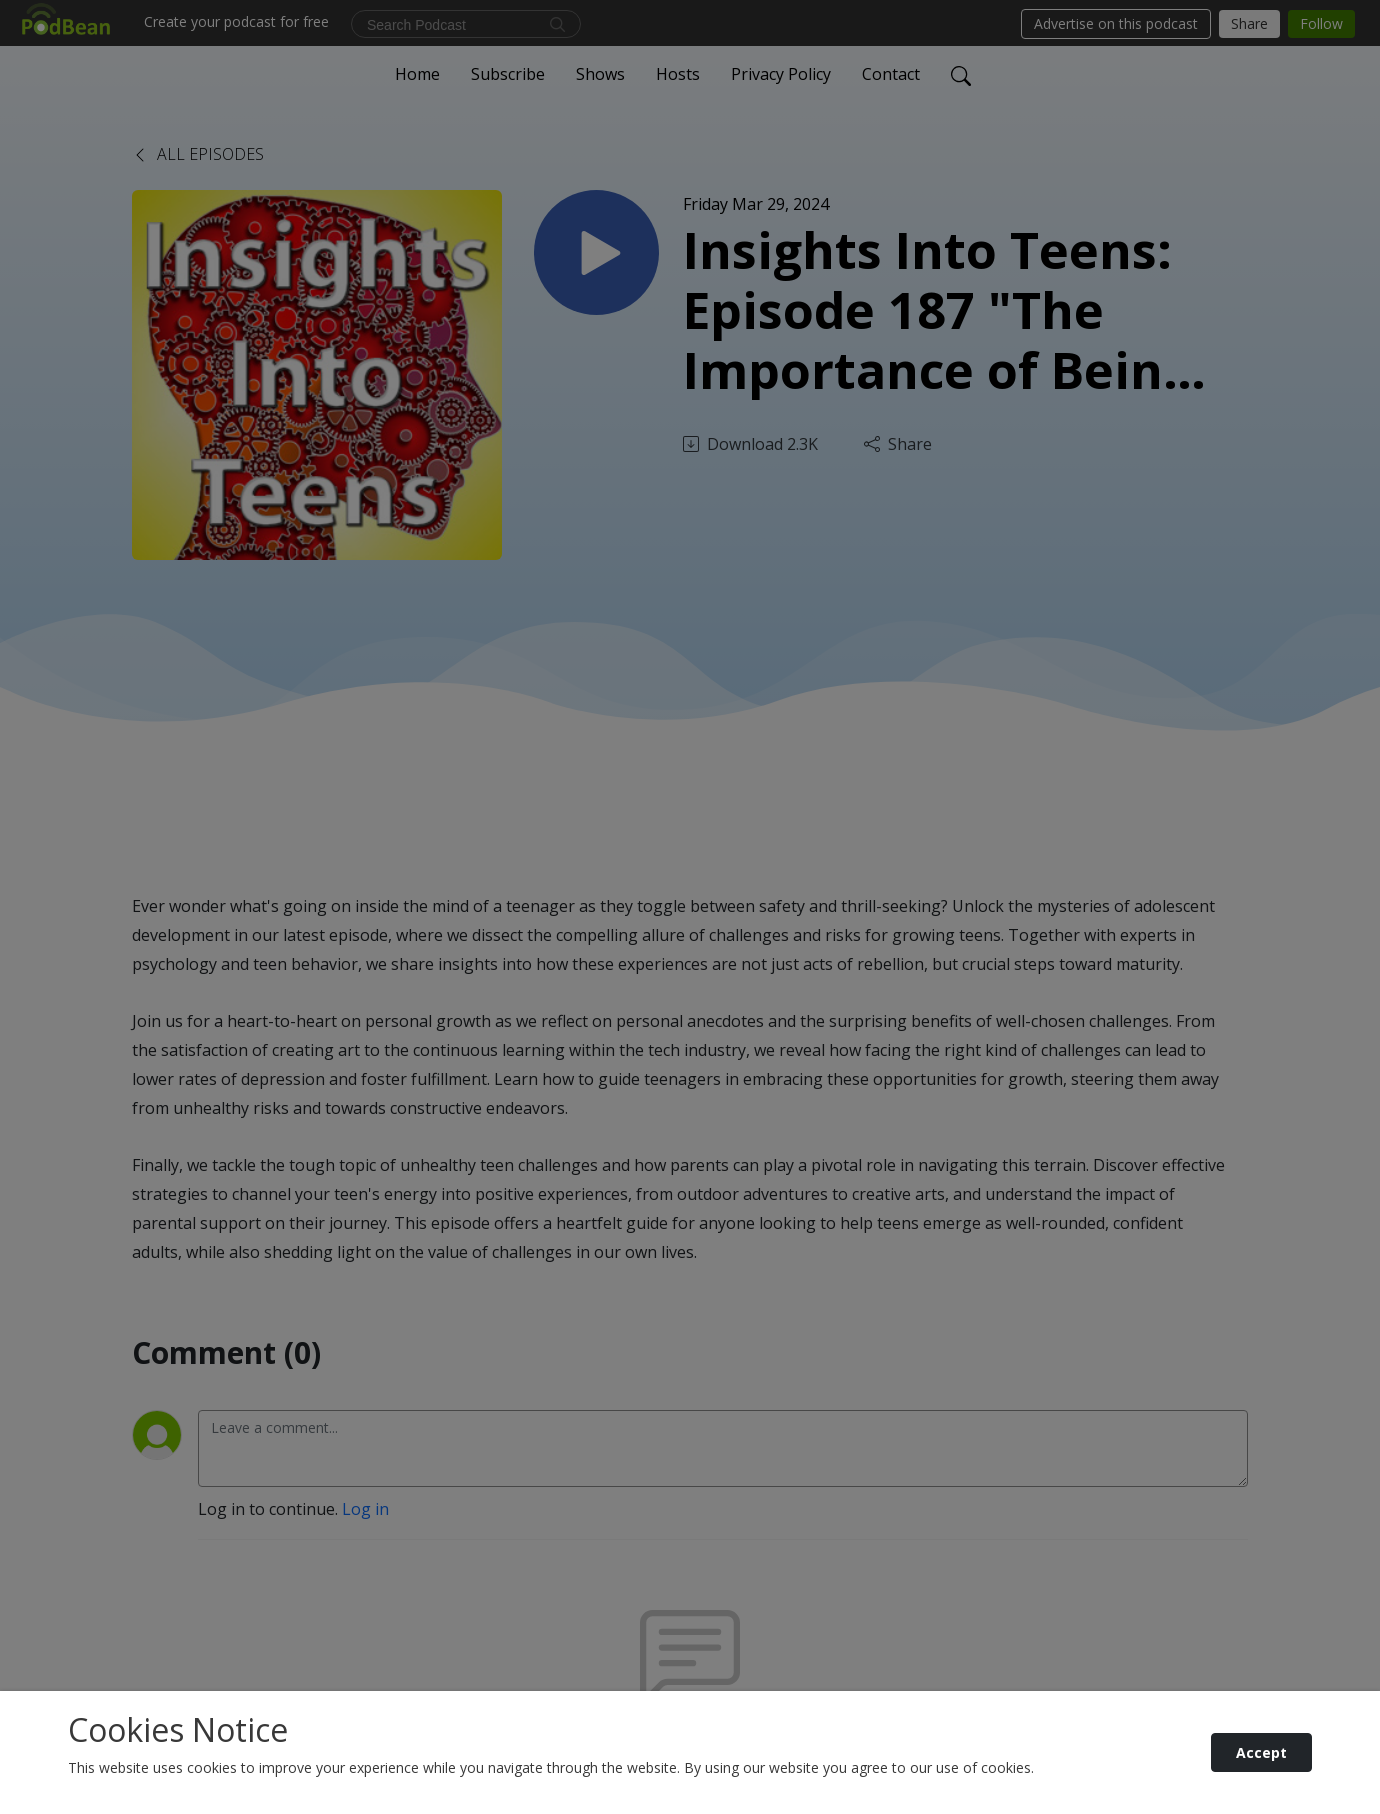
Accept (1261, 1752)
